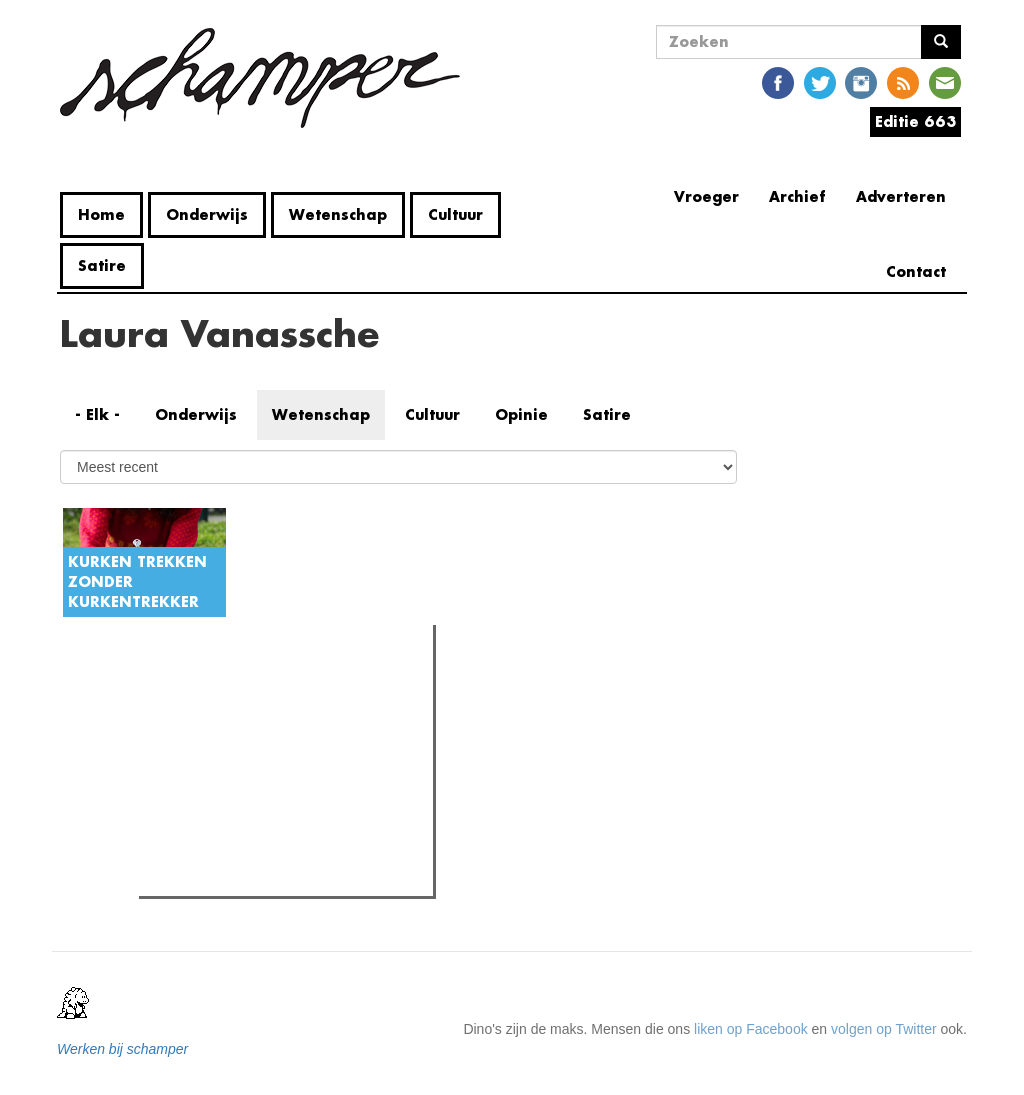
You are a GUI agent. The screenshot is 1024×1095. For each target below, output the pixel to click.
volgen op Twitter (884, 1029)
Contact (916, 271)
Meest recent (315, 685)
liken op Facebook (751, 1029)
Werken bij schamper (122, 1049)
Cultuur (455, 214)
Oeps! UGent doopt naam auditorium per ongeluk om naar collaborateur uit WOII (294, 745)
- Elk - (97, 414)
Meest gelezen (206, 684)
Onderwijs (207, 214)
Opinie (521, 414)
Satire (102, 265)
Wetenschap (338, 214)
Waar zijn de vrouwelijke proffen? (281, 875)
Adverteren (901, 196)
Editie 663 (915, 121)
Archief (797, 196)
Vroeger (706, 196)
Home (101, 214)
